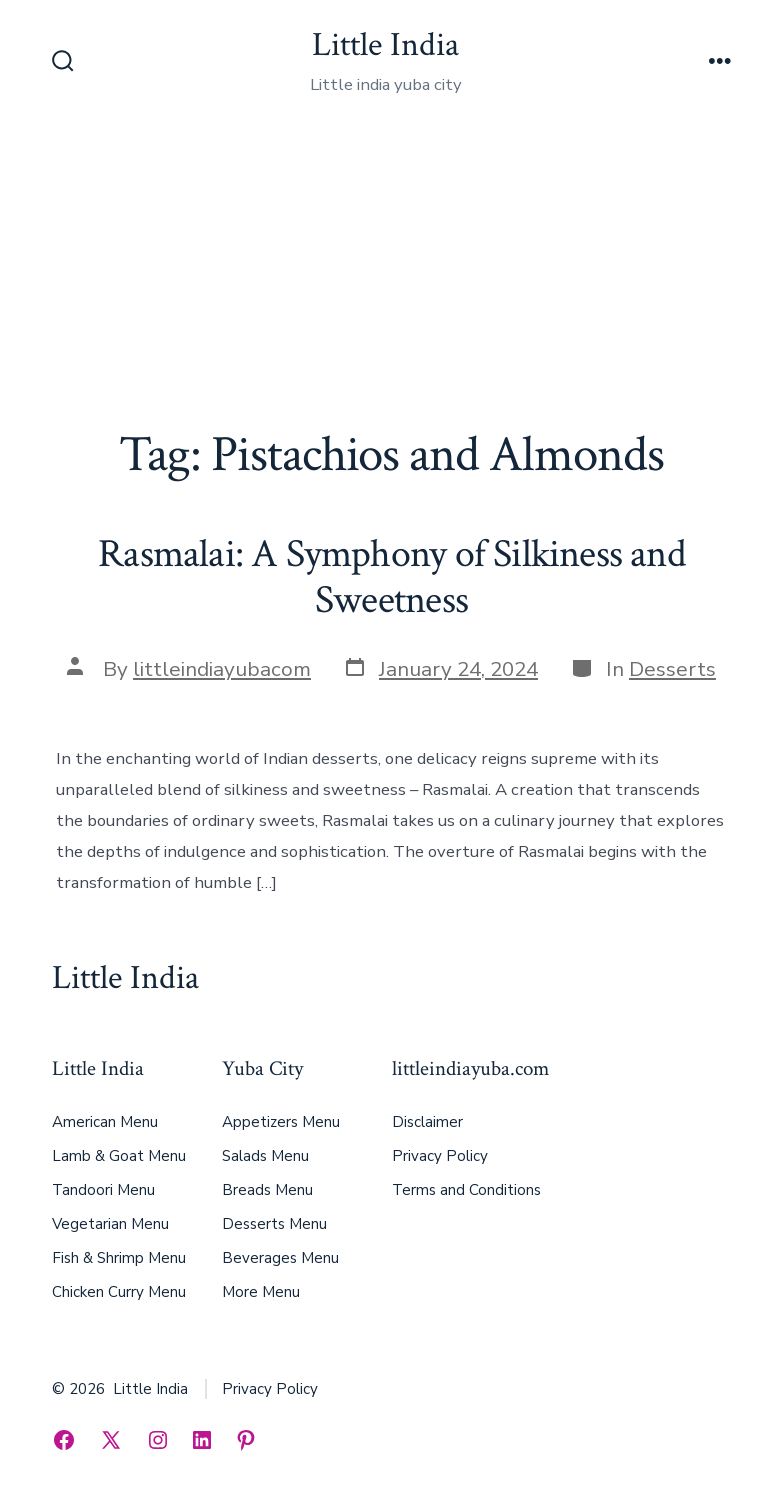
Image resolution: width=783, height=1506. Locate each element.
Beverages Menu (280, 1258)
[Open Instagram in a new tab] (158, 1440)
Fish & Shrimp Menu (119, 1258)
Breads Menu (267, 1190)
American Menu (105, 1122)
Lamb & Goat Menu (119, 1156)
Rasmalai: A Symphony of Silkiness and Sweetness (391, 577)
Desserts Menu (274, 1224)
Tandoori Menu (103, 1190)
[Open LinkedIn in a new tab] (202, 1440)
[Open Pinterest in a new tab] (246, 1440)
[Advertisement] (391, 276)
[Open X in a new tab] (111, 1440)
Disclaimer (427, 1122)
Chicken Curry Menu (119, 1292)
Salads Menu (265, 1156)
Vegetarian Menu (110, 1224)
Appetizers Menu (281, 1122)
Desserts (672, 669)
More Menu (261, 1292)
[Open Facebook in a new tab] (64, 1440)
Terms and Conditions (466, 1190)
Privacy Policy (440, 1156)
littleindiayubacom (222, 669)
